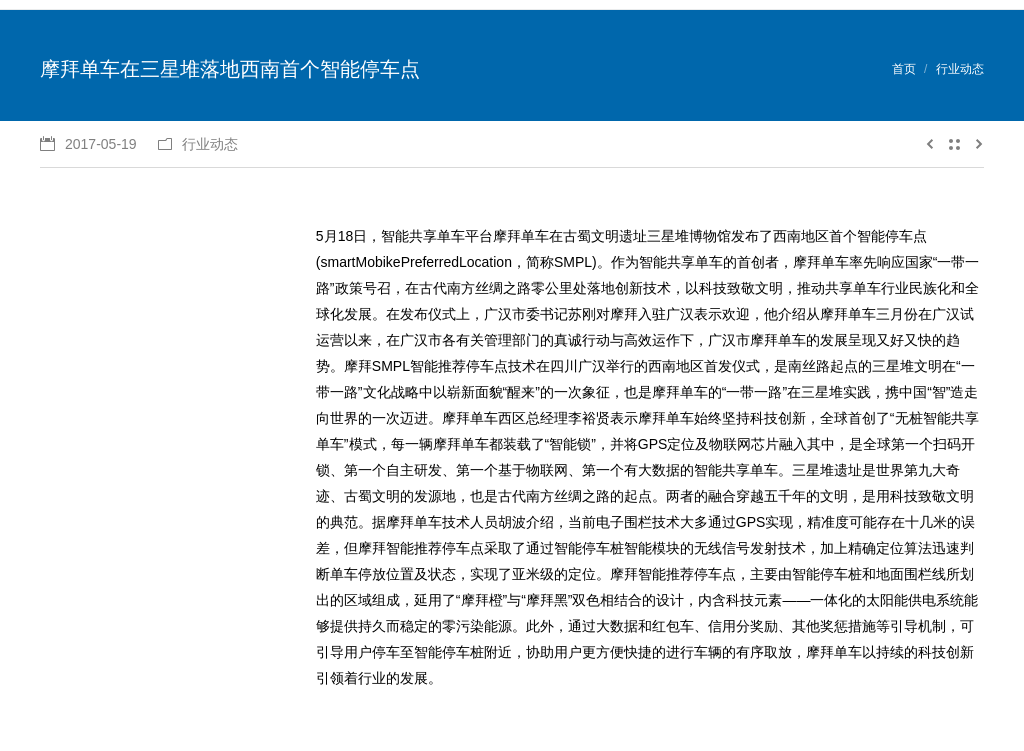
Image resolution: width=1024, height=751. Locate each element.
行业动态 (960, 69)
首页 (904, 69)
